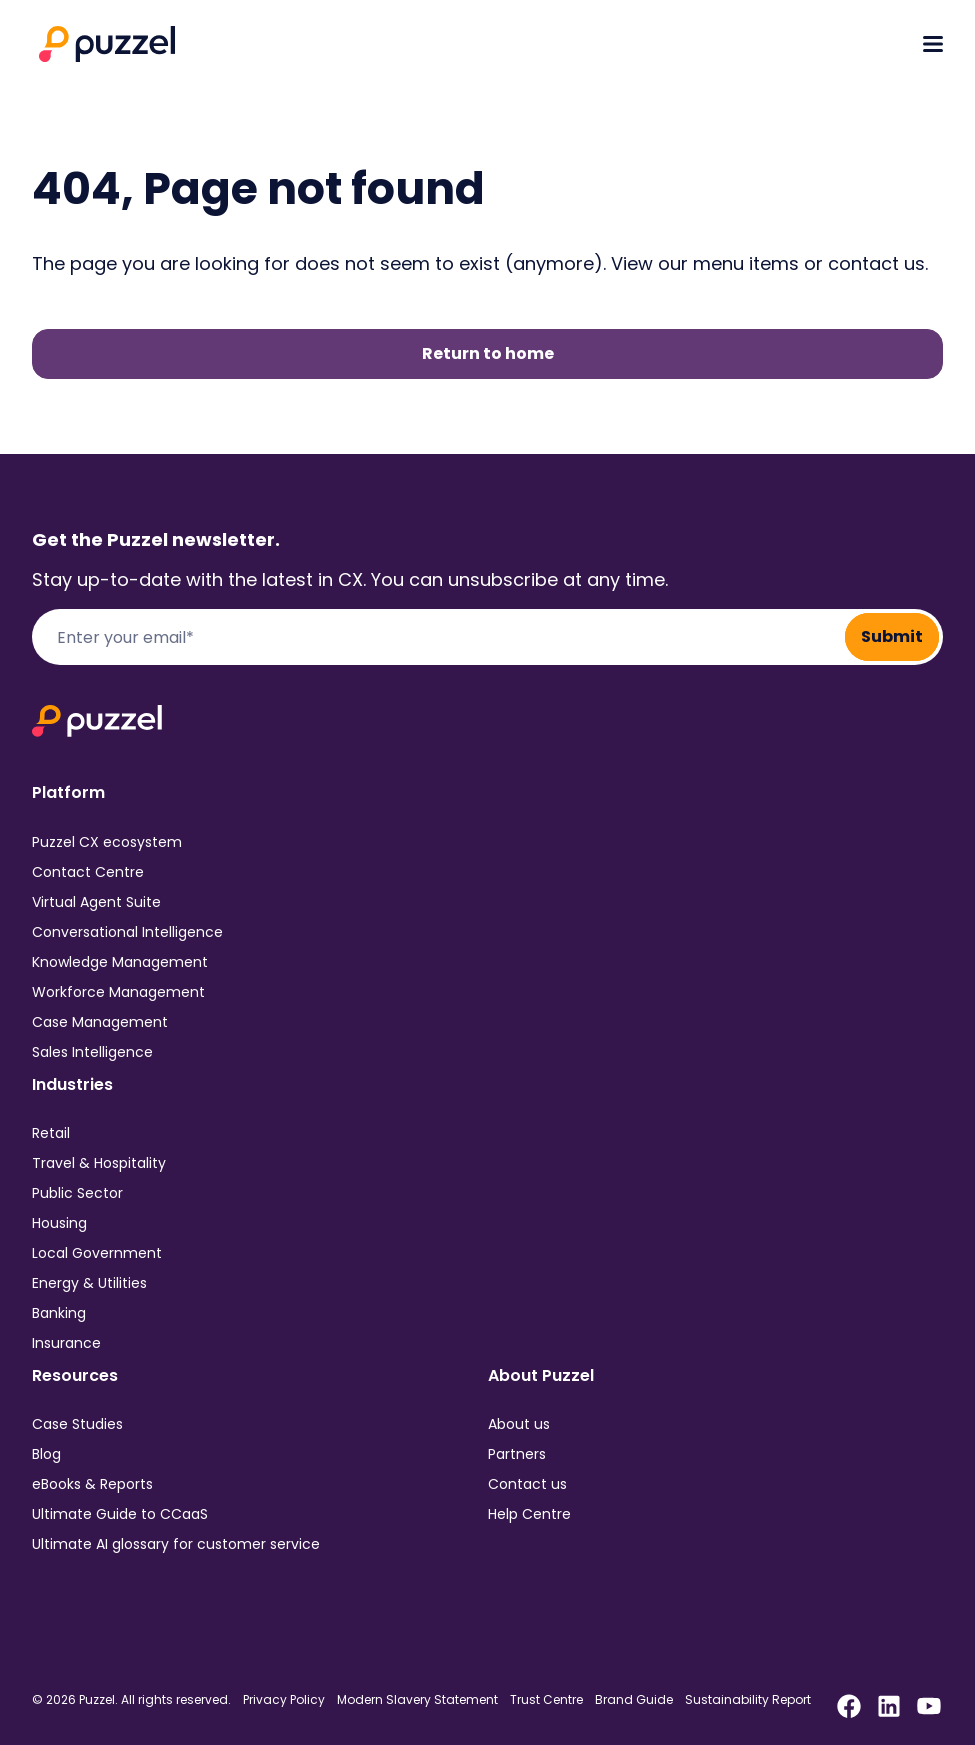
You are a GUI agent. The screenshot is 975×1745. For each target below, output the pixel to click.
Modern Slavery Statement (417, 1700)
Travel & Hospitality (99, 1163)
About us (519, 1424)
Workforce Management (118, 992)
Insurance (66, 1343)
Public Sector (77, 1193)
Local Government (97, 1253)
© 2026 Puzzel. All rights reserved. (131, 1700)
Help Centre (529, 1514)
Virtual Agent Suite (96, 902)
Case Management (100, 1022)
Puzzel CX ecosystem (107, 842)
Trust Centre (546, 1700)
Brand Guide (634, 1700)
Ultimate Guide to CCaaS (120, 1514)
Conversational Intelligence (127, 932)
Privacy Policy (284, 1700)
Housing (59, 1223)
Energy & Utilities (89, 1283)
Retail (51, 1133)
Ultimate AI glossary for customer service (176, 1544)
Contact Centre (88, 872)
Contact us (527, 1484)
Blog (46, 1454)
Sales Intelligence (92, 1052)
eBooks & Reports (92, 1484)
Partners (517, 1454)
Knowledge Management (120, 962)
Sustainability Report (748, 1700)
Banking (59, 1313)
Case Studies (77, 1424)
